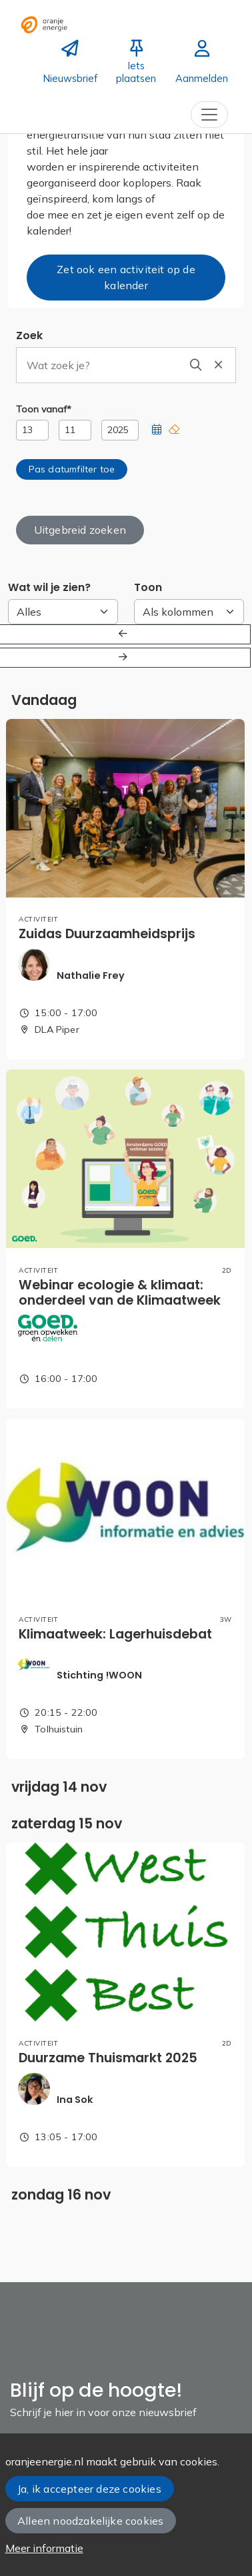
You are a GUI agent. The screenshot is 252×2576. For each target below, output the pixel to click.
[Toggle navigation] (209, 114)
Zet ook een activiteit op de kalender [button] (126, 277)
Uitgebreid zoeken (80, 529)
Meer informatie (44, 2548)
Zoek (29, 335)
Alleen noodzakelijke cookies (90, 2520)
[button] (157, 430)
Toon (148, 587)
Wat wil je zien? (49, 587)
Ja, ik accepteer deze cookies (89, 2488)
